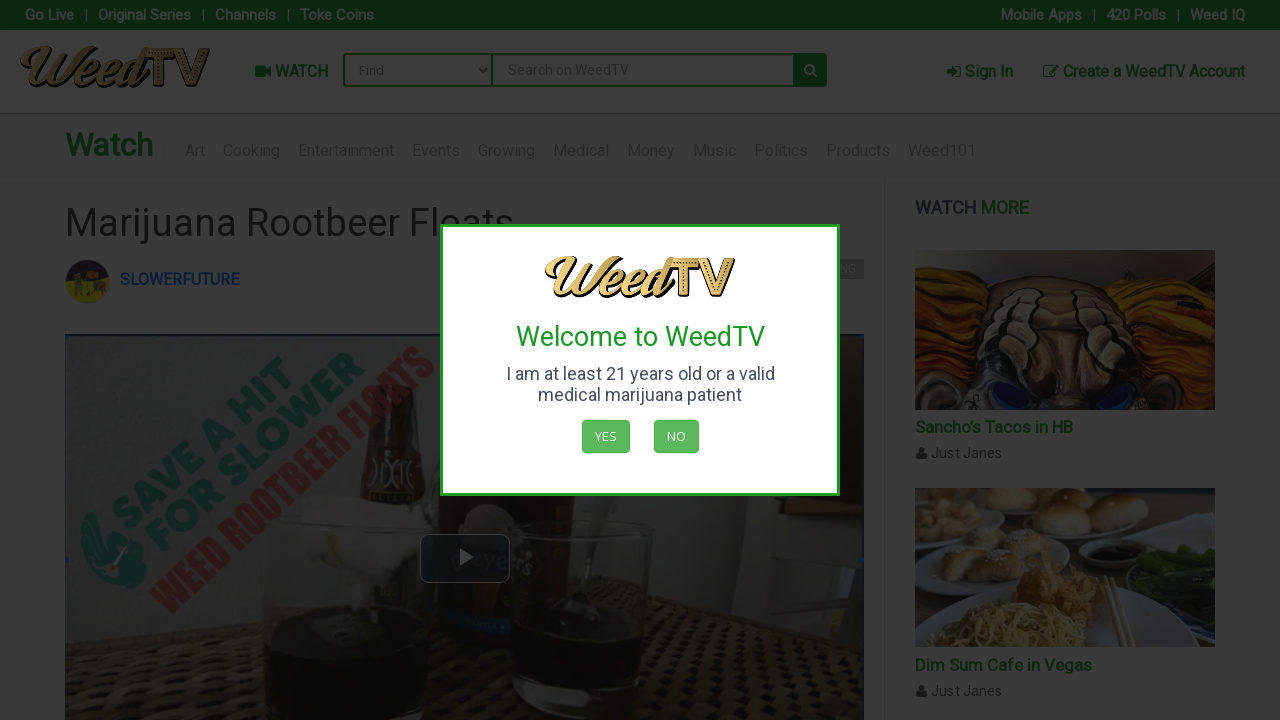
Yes (606, 436)
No (676, 436)
